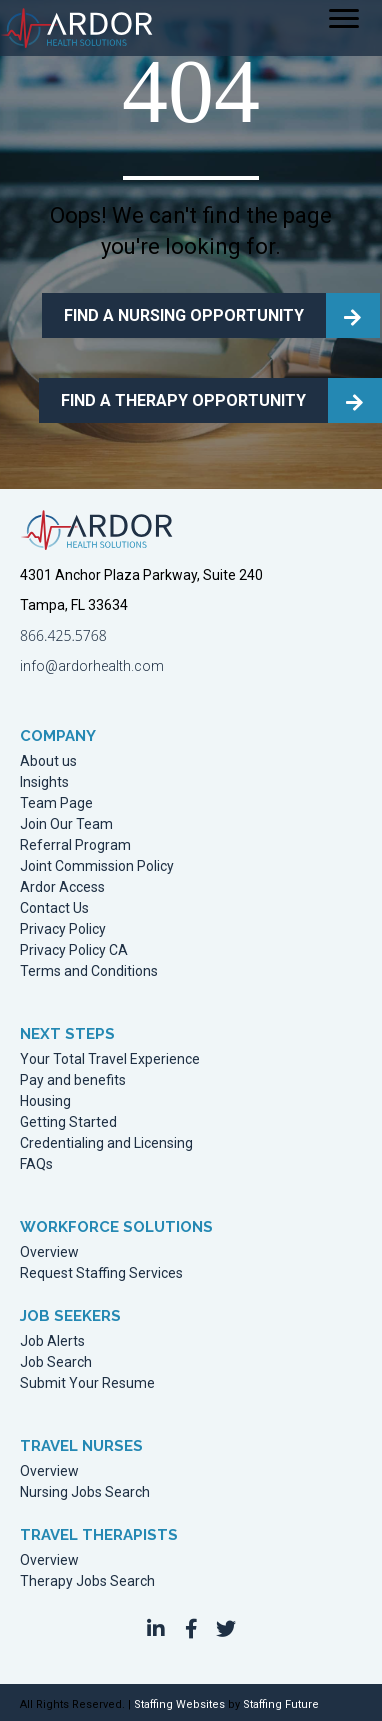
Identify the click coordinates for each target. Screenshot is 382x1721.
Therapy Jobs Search (87, 1581)
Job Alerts (52, 1341)
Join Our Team (66, 824)
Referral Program (75, 845)
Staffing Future (281, 1704)
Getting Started (68, 1122)
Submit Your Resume (87, 1383)
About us (48, 761)
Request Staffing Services (101, 1273)
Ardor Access (62, 887)
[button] (156, 1629)
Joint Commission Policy (97, 866)
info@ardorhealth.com (92, 666)
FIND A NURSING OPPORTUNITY (184, 315)
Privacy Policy (63, 929)
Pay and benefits (73, 1080)
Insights (44, 782)
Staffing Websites (179, 1704)
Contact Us (54, 908)
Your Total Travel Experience (110, 1059)
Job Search (56, 1362)
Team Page (56, 803)
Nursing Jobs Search (85, 1492)
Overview (49, 1252)
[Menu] (344, 19)
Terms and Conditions (89, 971)
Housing (45, 1101)
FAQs (36, 1164)
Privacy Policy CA (74, 950)
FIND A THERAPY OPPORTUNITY (183, 400)
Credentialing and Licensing (106, 1143)
